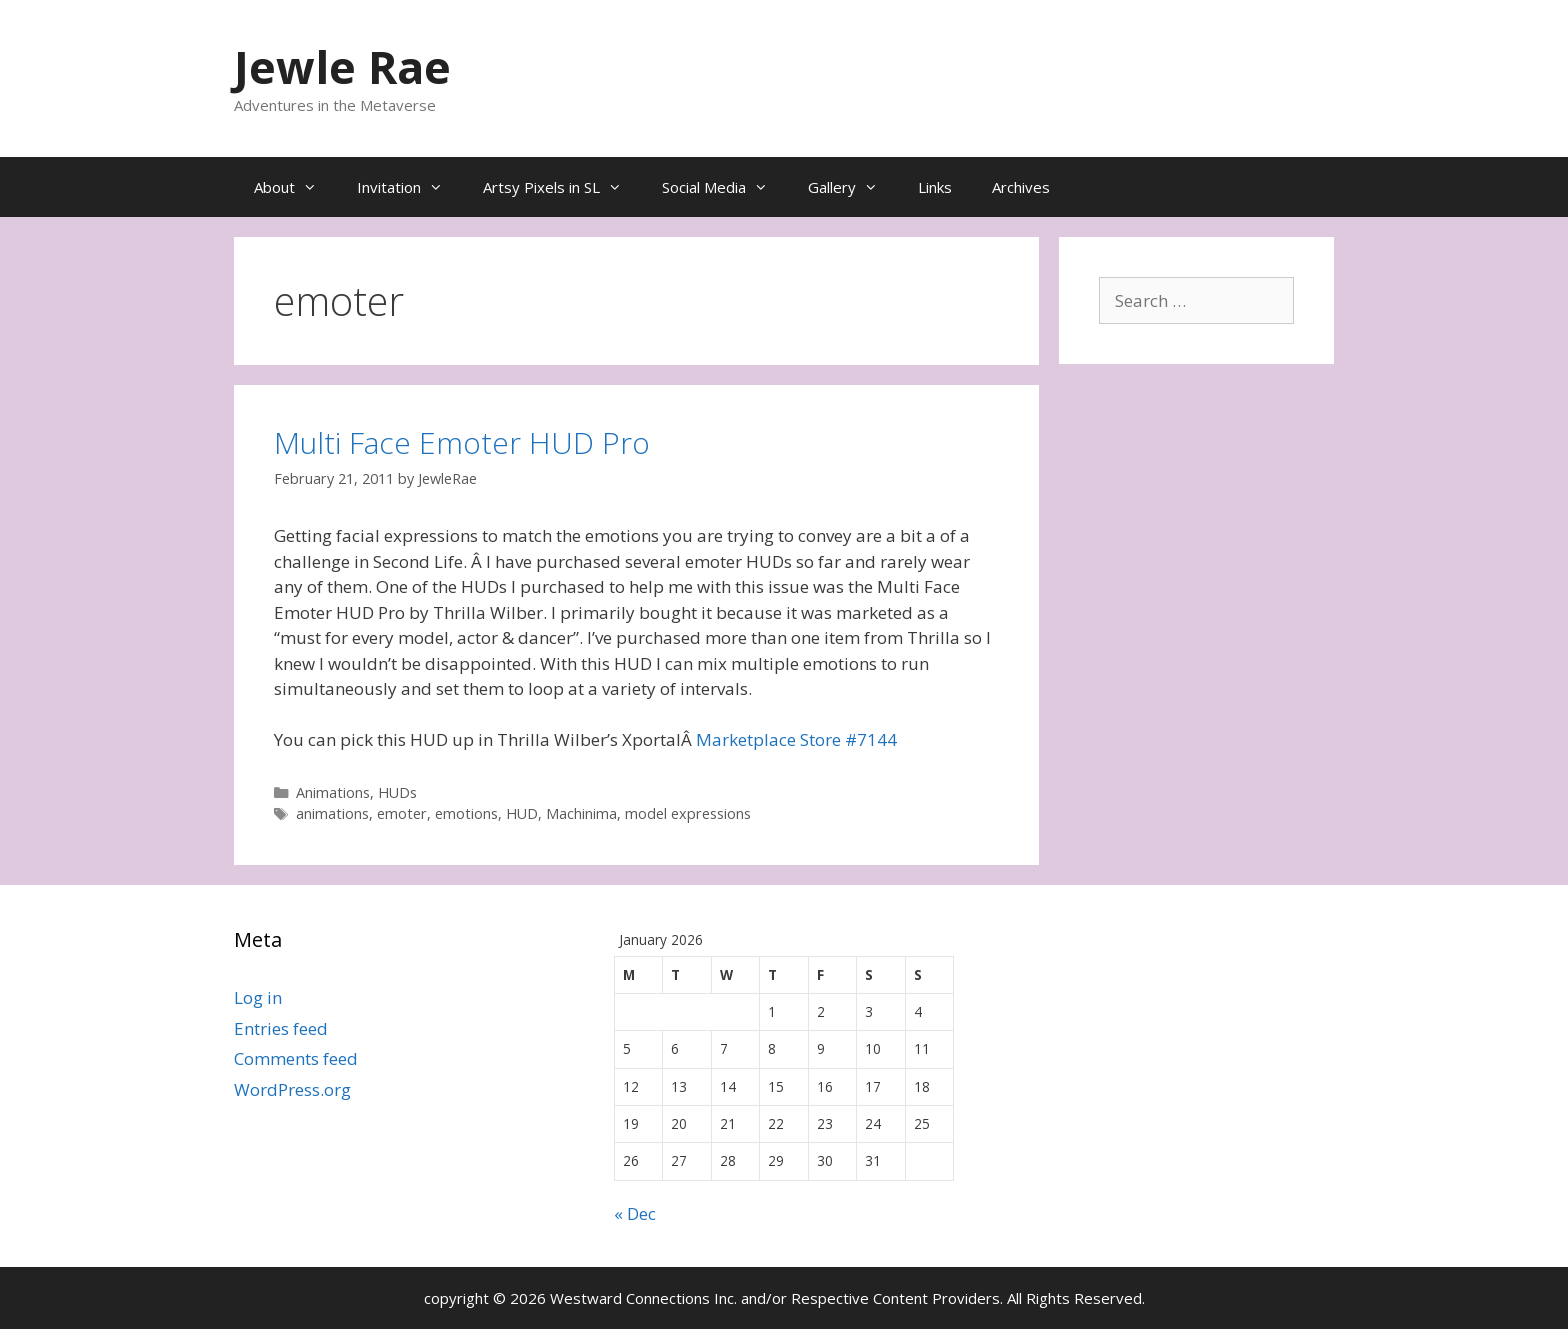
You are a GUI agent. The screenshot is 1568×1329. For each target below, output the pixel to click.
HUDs (397, 792)
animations (332, 813)
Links (935, 187)
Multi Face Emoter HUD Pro (462, 442)
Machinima (581, 813)
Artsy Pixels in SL (562, 187)
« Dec (635, 1213)
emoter (402, 813)
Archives (1021, 187)
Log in (258, 997)
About (295, 187)
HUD (522, 813)
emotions (466, 813)
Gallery (853, 187)
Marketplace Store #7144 (796, 739)
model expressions (688, 813)
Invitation (410, 187)
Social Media (725, 187)
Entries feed (281, 1028)
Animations (333, 792)
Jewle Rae (342, 66)
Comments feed (296, 1058)
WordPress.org (292, 1089)
